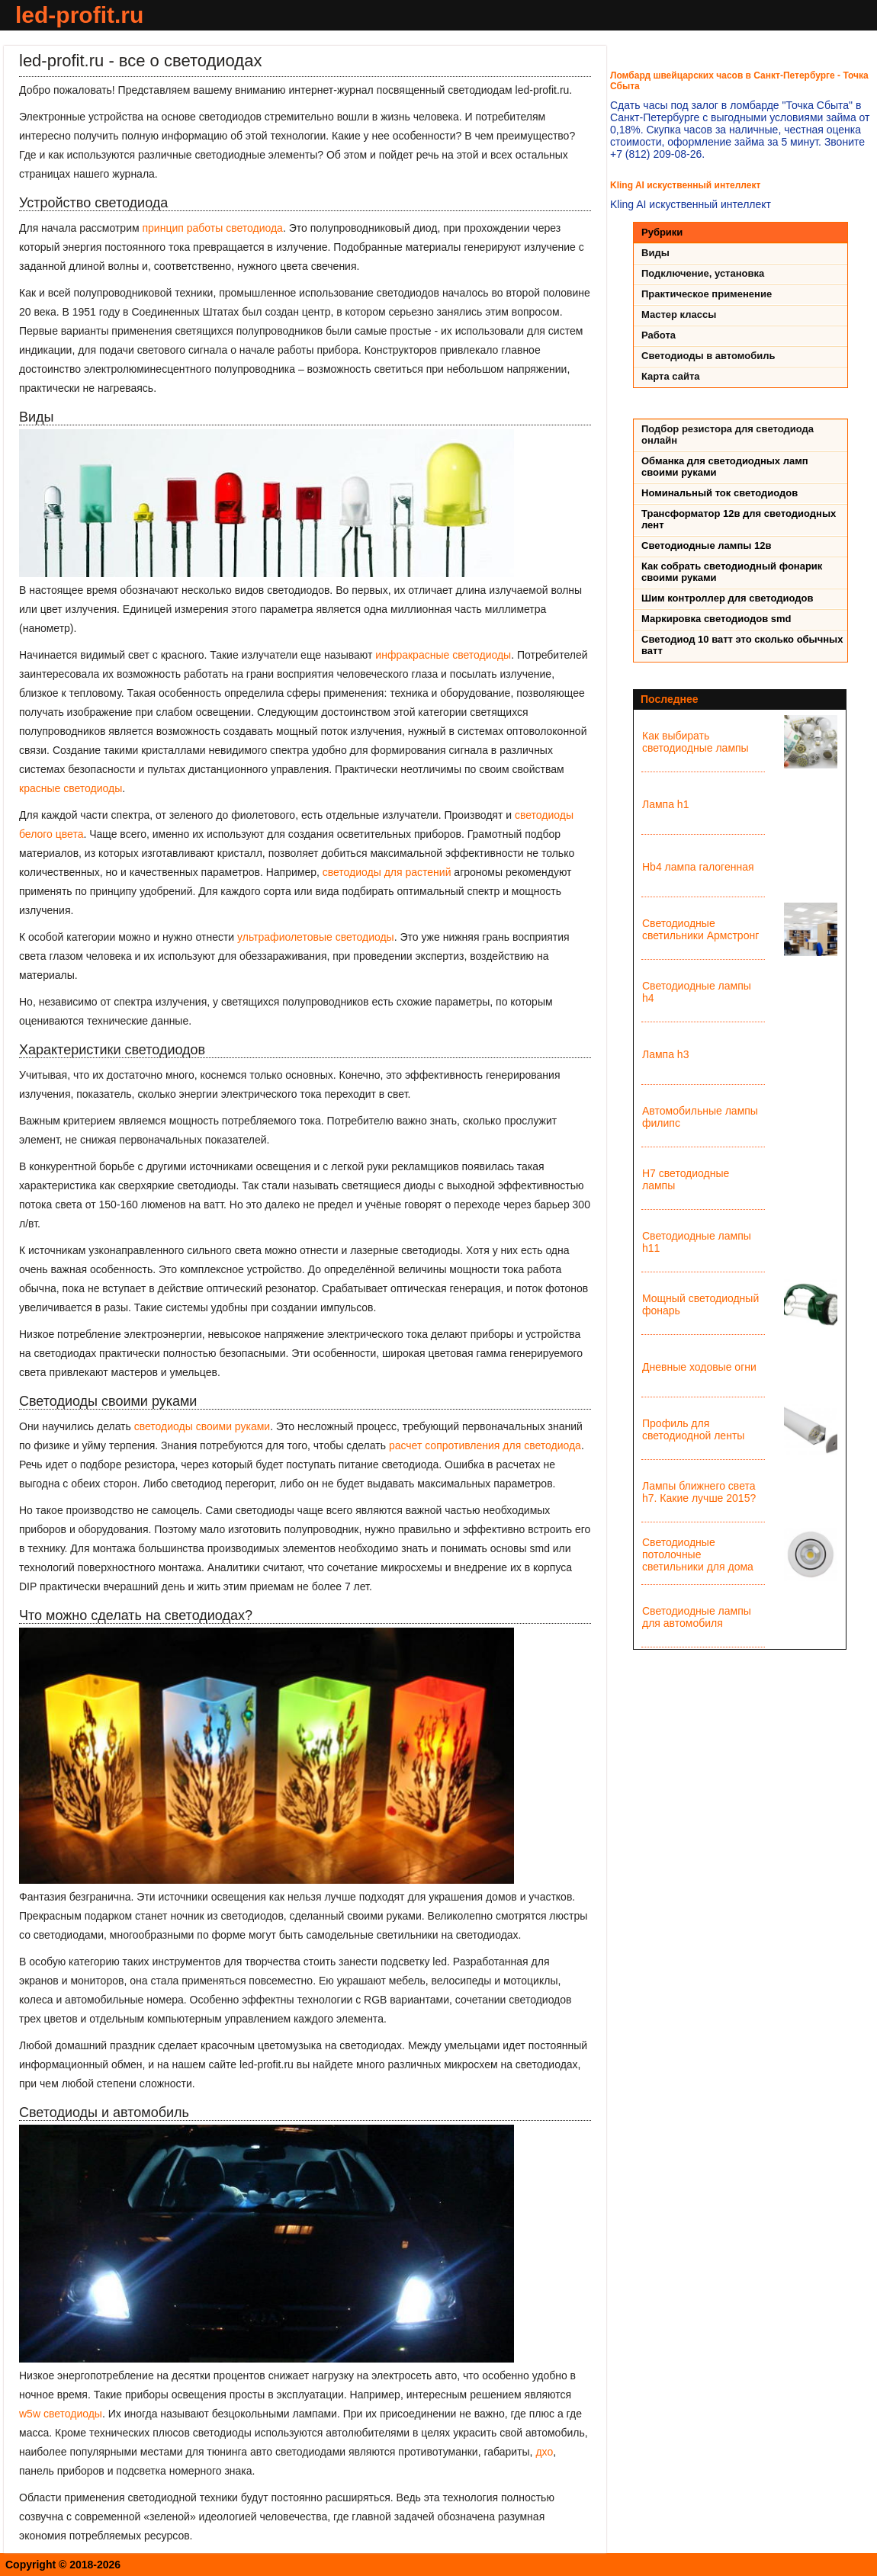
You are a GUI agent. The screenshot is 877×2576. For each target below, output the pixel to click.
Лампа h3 (665, 1054)
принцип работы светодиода (212, 228)
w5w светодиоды (60, 2414)
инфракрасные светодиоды (443, 655)
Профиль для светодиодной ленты (693, 1429)
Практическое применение (706, 294)
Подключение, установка (702, 273)
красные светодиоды (70, 788)
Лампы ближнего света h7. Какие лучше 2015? (699, 1492)
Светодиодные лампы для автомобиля (696, 1617)
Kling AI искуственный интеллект (685, 185)
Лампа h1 (665, 804)
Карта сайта (670, 376)
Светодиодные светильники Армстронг (700, 929)
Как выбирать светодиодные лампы (695, 742)
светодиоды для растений (387, 872)
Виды (655, 252)
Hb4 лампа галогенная (698, 867)
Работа (658, 335)
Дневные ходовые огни (699, 1367)
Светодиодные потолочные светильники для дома (697, 1554)
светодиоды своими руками (202, 1426)
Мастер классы (678, 314)
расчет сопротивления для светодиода (485, 1445)
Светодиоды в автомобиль (708, 355)
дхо (544, 2452)
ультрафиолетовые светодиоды (315, 937)
